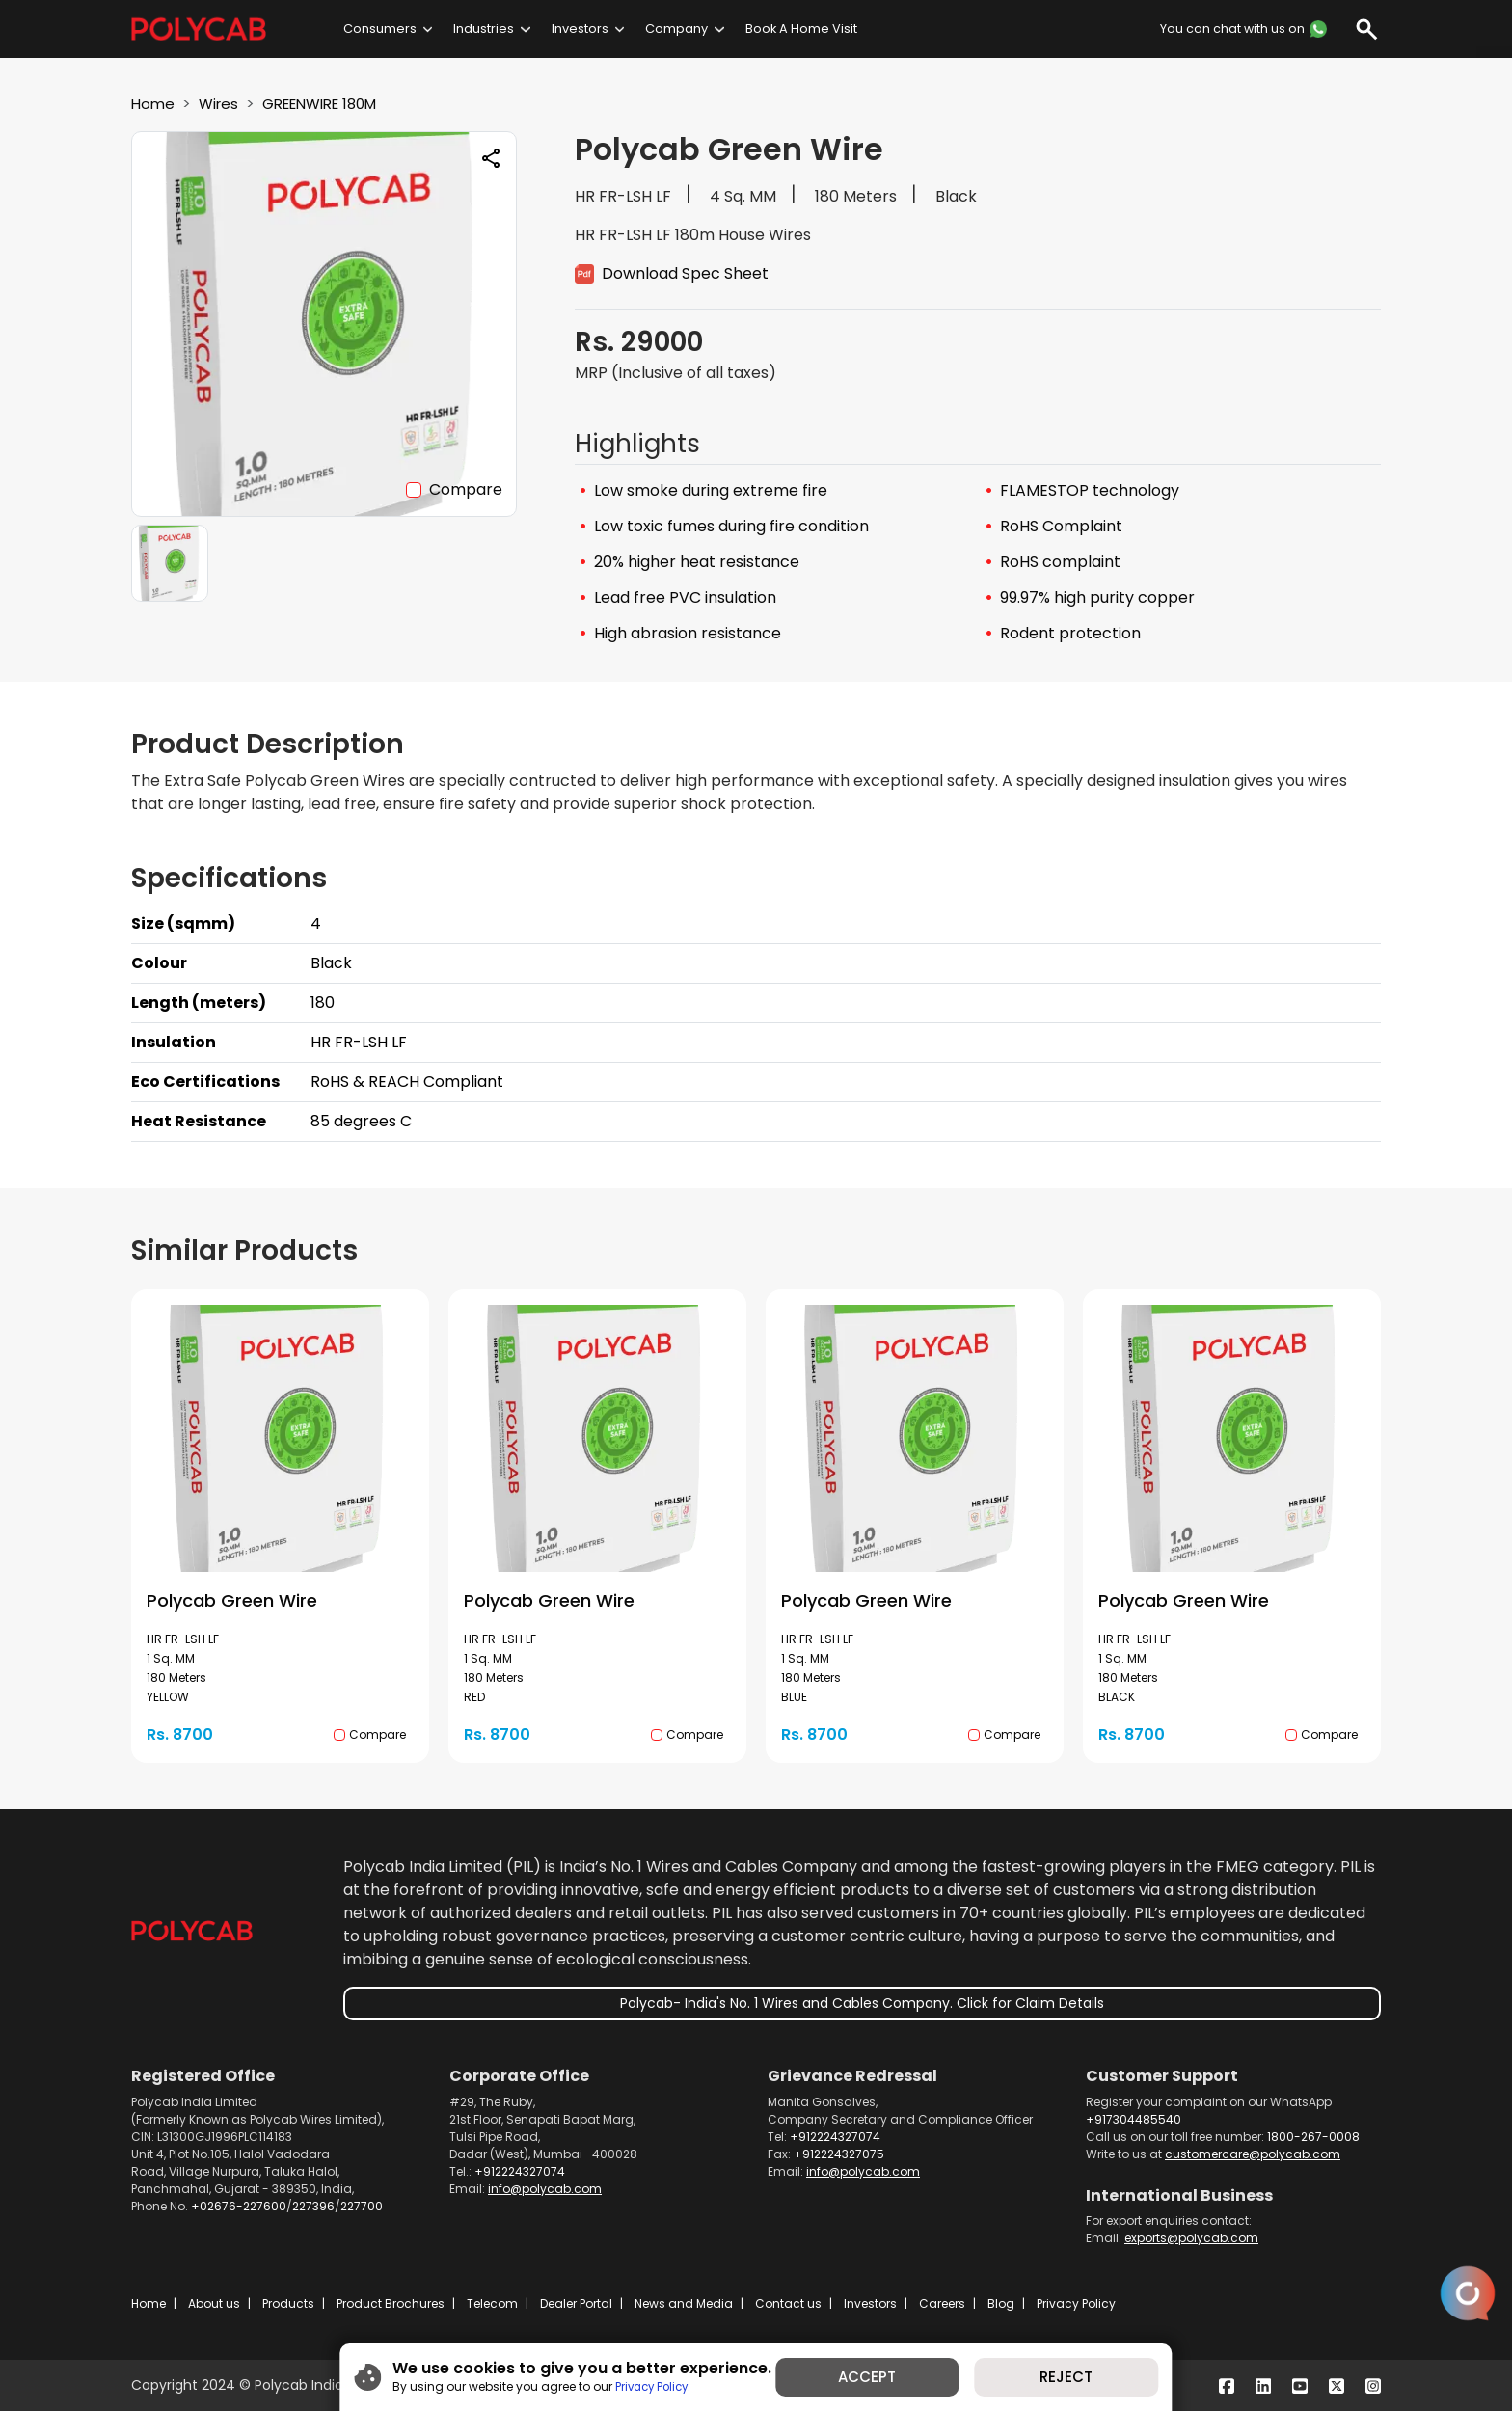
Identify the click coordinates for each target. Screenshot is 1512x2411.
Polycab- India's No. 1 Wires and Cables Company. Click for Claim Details (862, 2003)
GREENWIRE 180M (331, 104)
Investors (580, 28)
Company (676, 28)
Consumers (380, 28)
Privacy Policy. (640, 2384)
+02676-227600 (238, 2206)
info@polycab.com (545, 2189)
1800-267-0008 (1313, 2136)
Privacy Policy (1076, 2303)
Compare (465, 489)
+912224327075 (839, 2154)
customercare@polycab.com (1252, 2154)
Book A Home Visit (801, 28)
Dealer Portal (576, 2303)
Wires (222, 104)
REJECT (1078, 2376)
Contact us (788, 2303)
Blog (1000, 2303)
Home (153, 104)
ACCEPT (872, 2376)
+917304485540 (1133, 2119)
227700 (361, 2206)
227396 (313, 2206)
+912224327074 (519, 2171)
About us (214, 2303)
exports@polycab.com (1191, 2238)
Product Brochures (391, 2303)
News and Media (683, 2303)
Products (288, 2303)
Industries (483, 28)
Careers (942, 2303)
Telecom (492, 2303)
